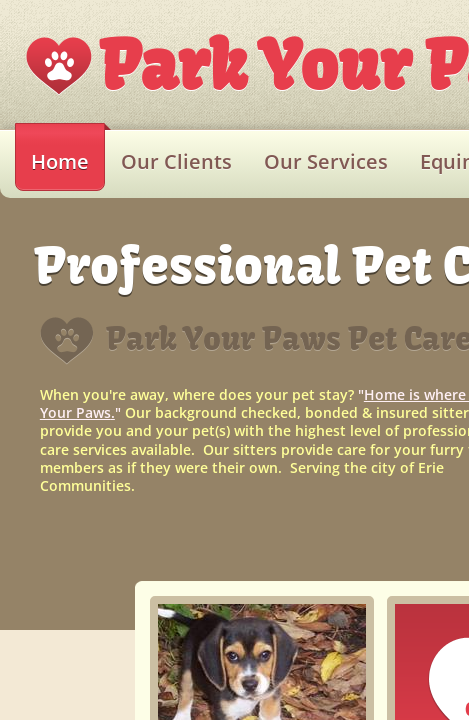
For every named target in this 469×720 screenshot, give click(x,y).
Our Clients (176, 161)
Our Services (326, 161)
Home (60, 161)
